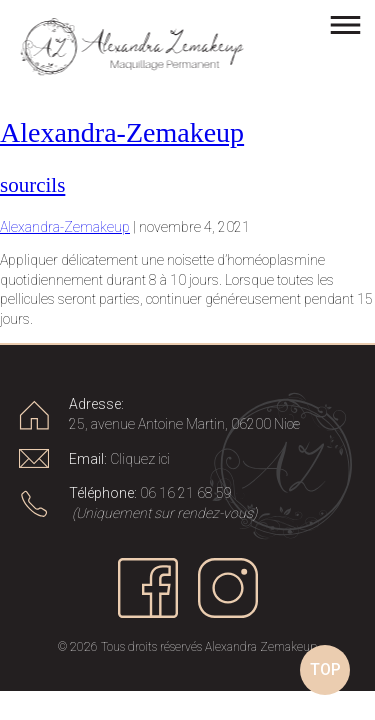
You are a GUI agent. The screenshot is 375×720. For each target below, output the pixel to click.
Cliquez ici (140, 459)
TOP (325, 669)
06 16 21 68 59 (186, 493)
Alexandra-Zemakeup (122, 132)
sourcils (32, 185)
